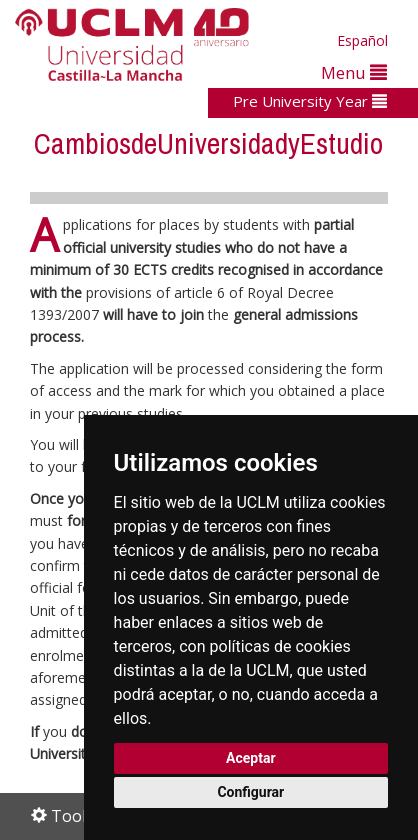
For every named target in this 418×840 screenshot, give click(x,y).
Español (362, 40)
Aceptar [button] (251, 758)
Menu (354, 72)
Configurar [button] (250, 792)
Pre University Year (310, 101)
